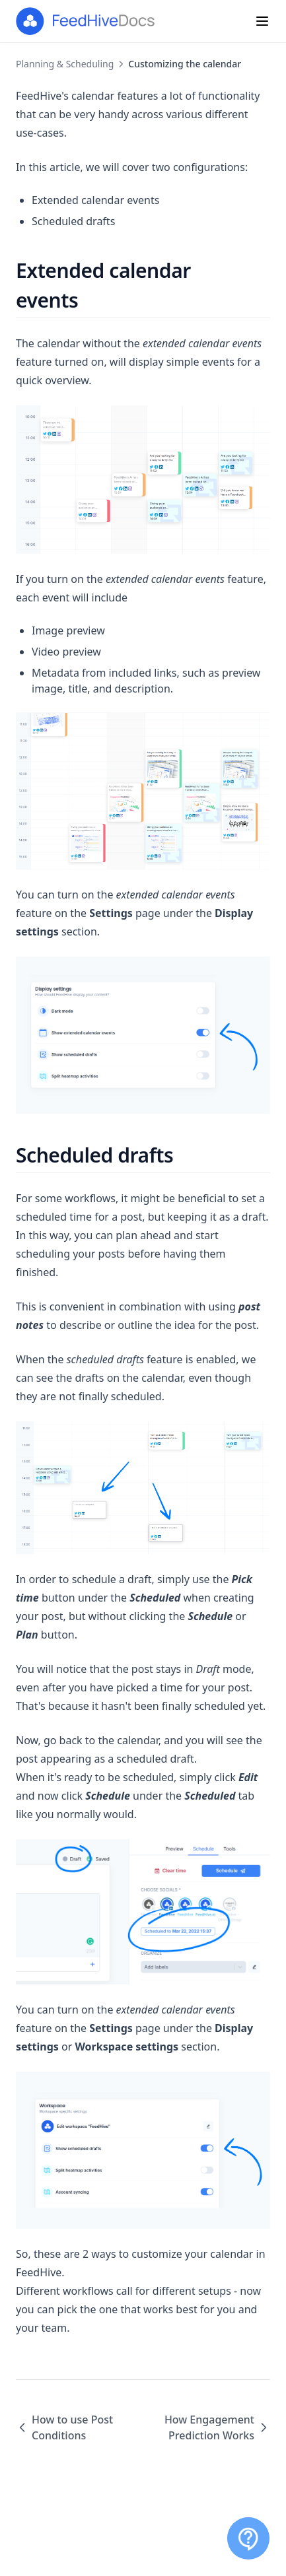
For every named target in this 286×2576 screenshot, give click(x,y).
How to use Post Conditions (64, 2427)
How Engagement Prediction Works (217, 2427)
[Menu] (262, 21)
